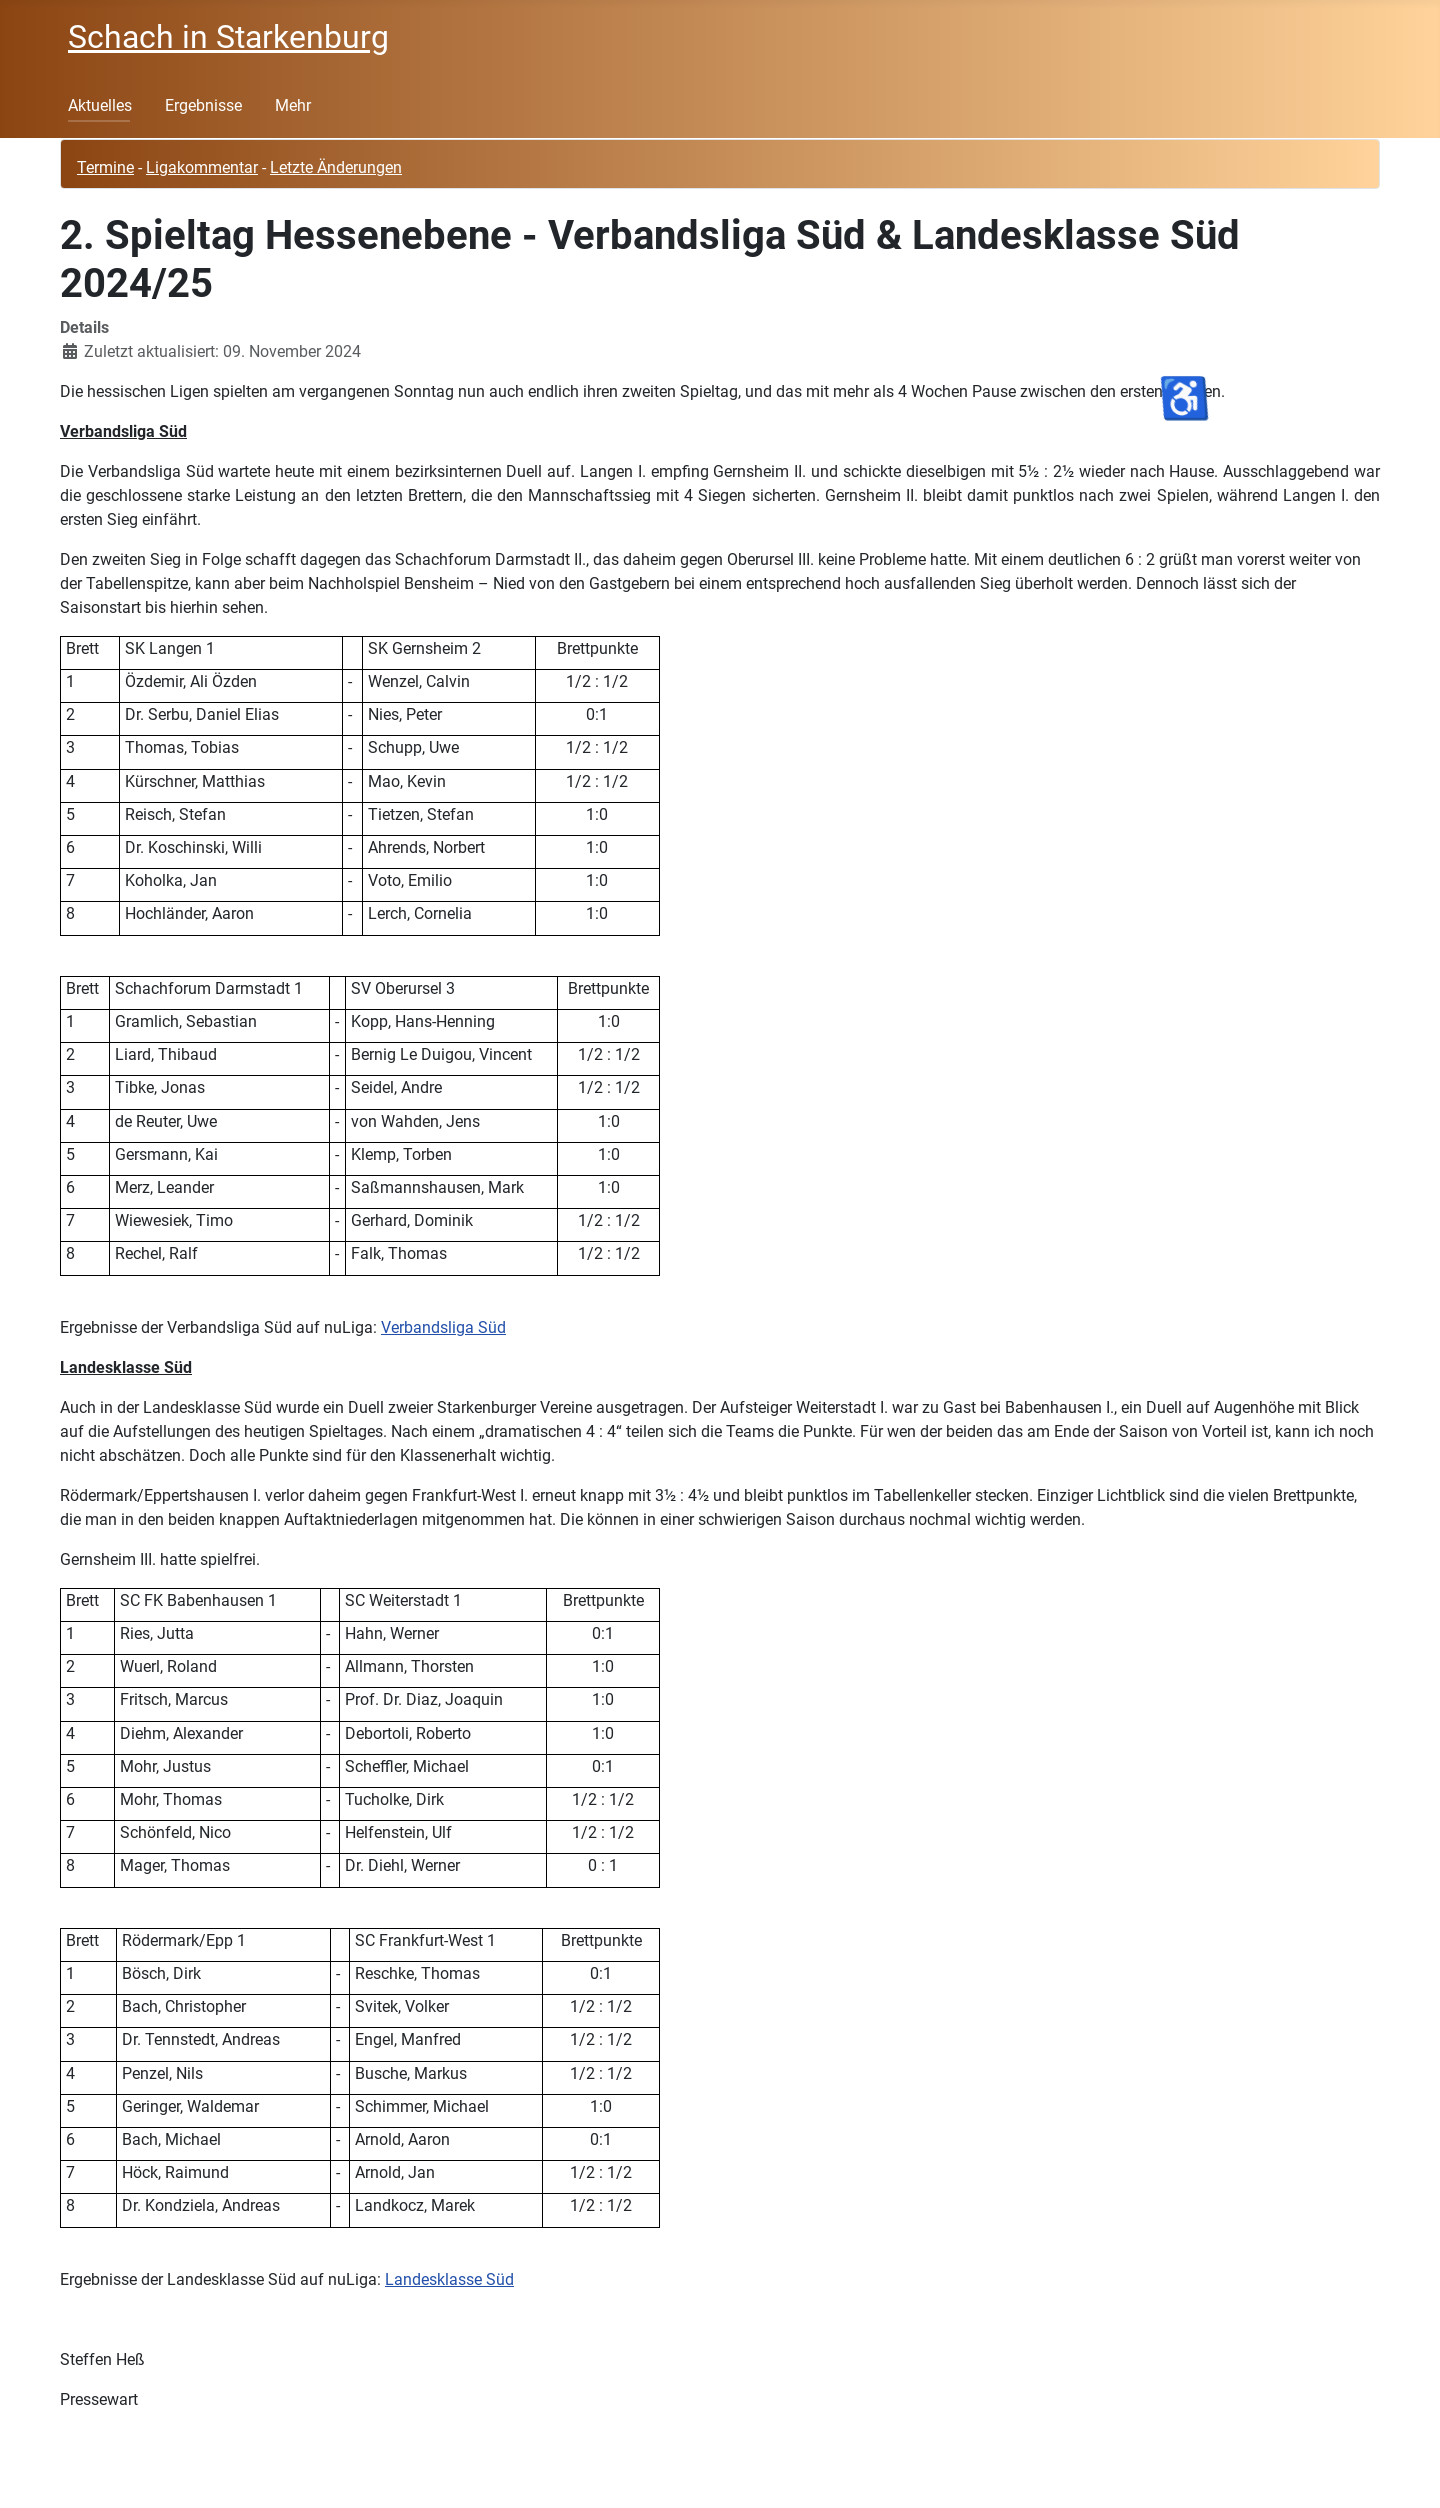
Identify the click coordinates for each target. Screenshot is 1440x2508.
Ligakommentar (202, 167)
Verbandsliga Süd (443, 1327)
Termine (105, 167)
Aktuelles (100, 105)
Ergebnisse (203, 105)
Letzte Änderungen (336, 167)
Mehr (293, 105)
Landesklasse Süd (449, 2279)
